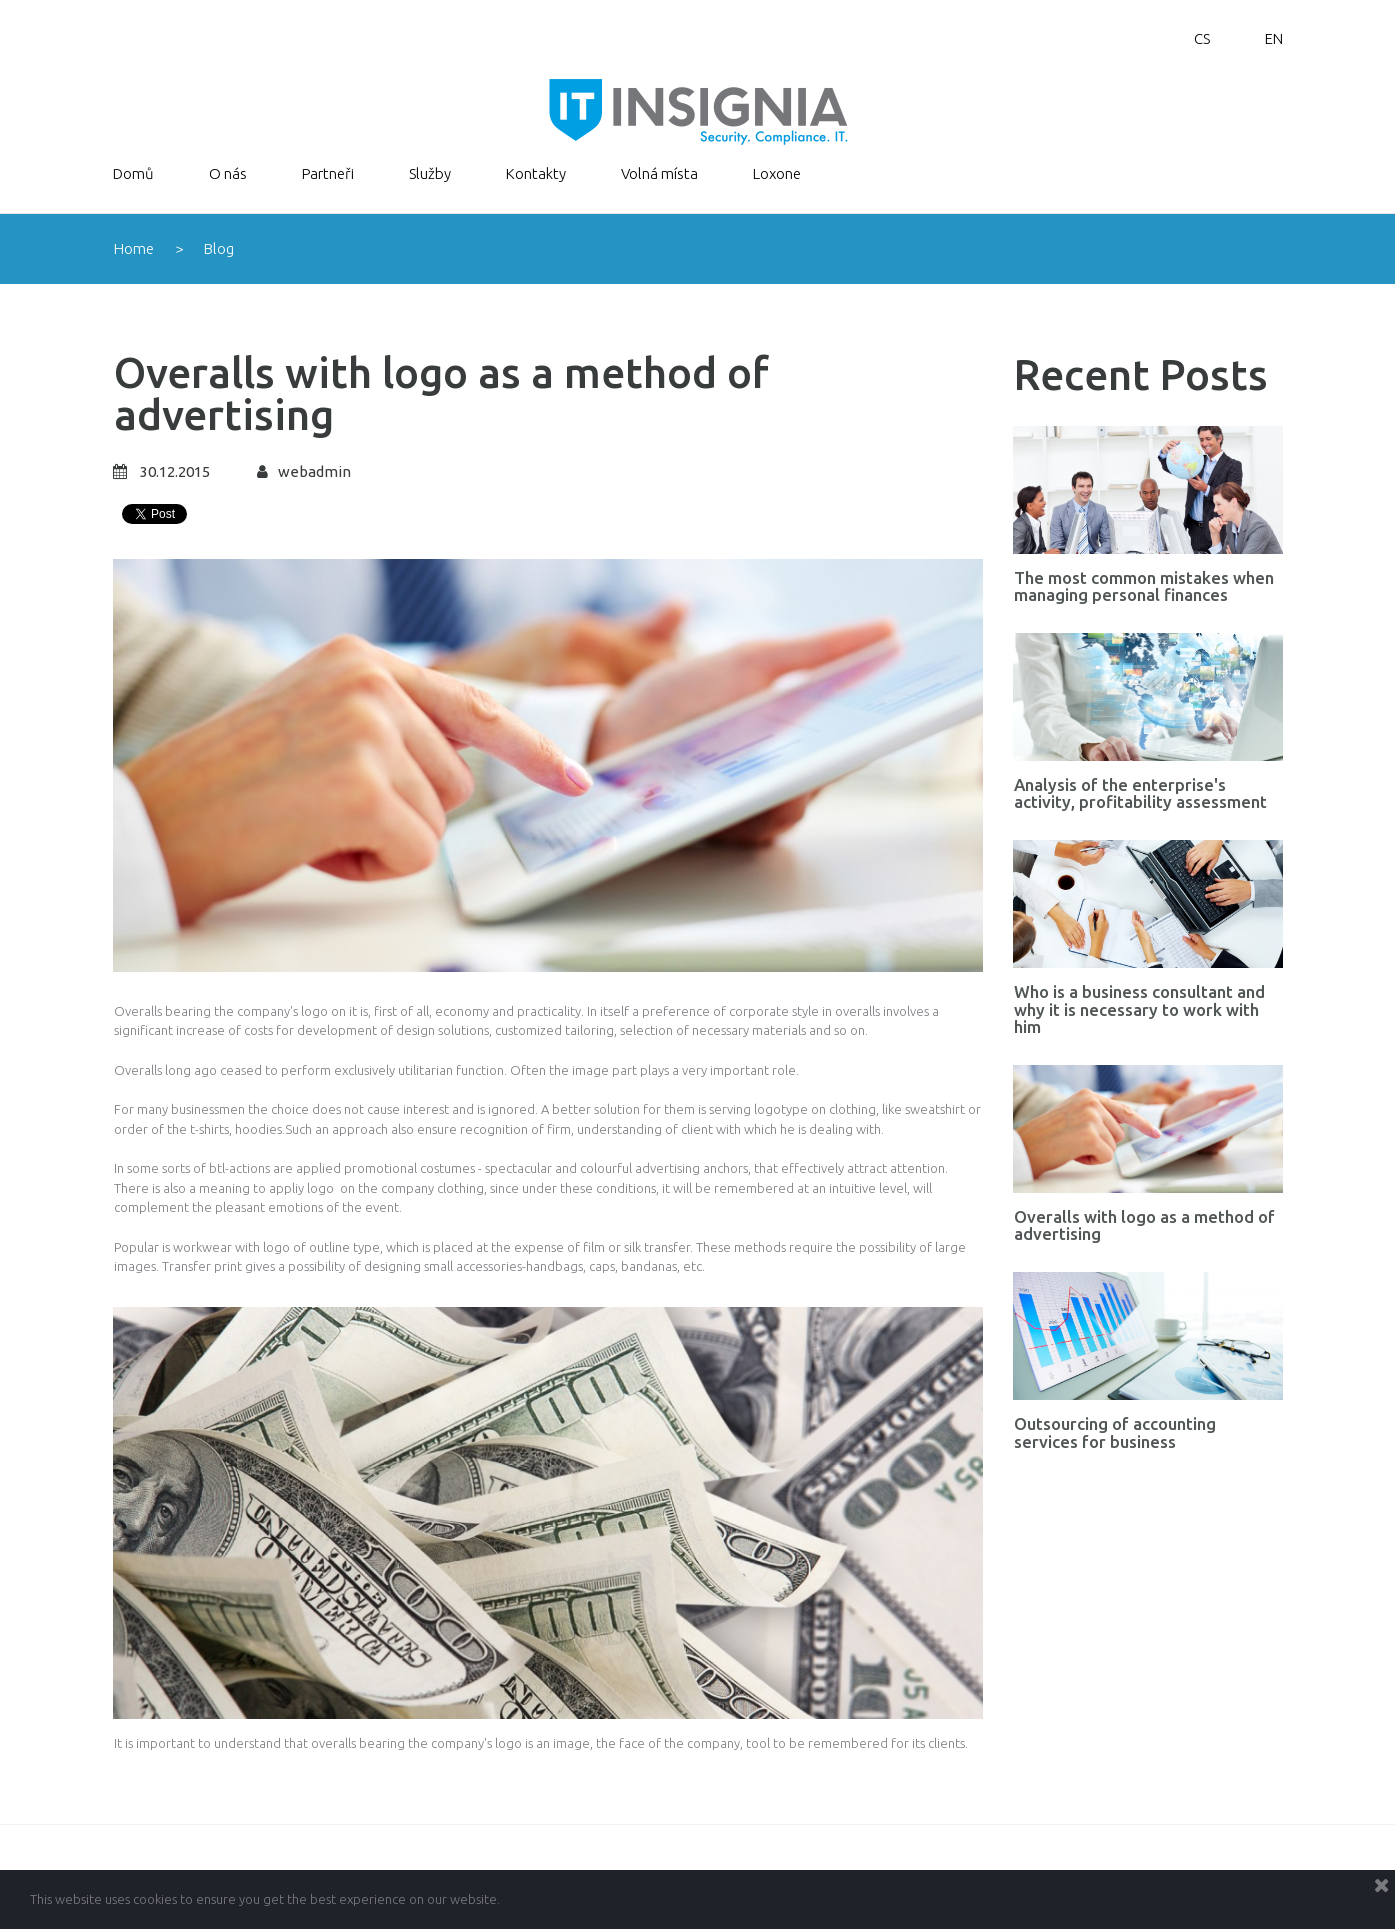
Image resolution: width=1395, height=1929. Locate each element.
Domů (133, 173)
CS (1202, 38)
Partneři (328, 173)
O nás (228, 173)
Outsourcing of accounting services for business (1115, 1431)
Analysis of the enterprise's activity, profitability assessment (1141, 793)
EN (1274, 38)
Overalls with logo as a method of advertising (1144, 1224)
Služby (430, 173)
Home (134, 248)
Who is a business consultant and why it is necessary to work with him (1139, 1008)
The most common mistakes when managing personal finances (1144, 586)
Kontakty (536, 173)
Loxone (777, 173)
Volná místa (659, 173)
